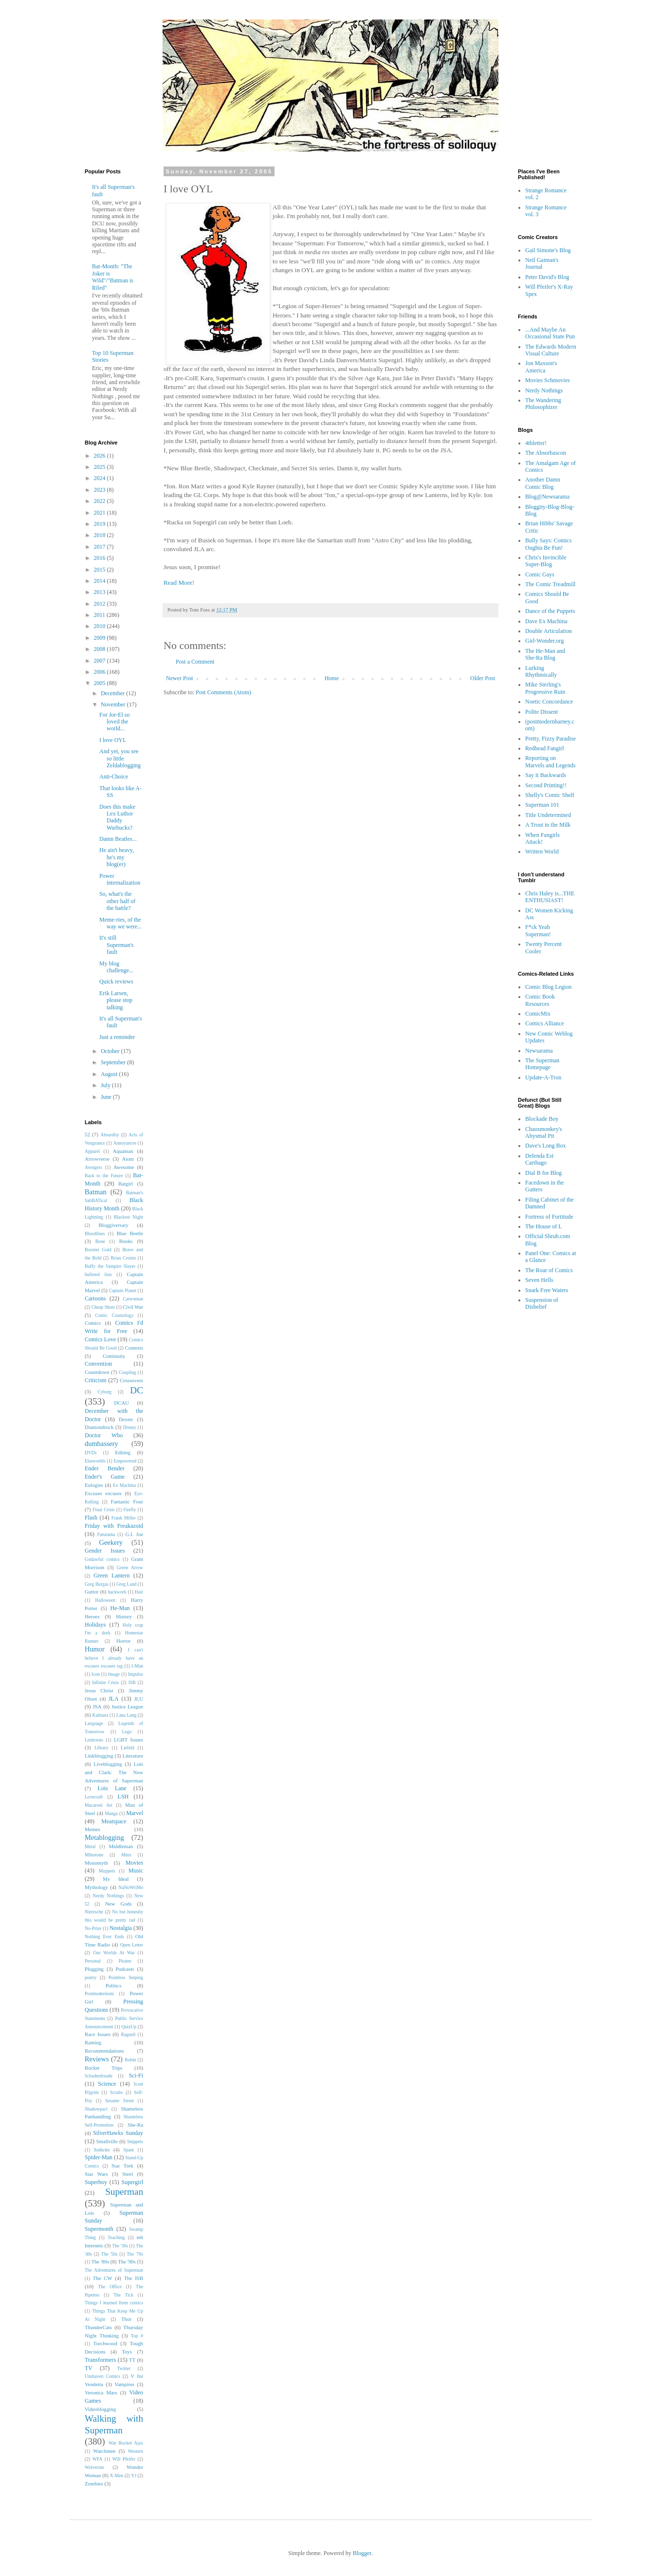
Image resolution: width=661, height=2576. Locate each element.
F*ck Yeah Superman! (538, 930)
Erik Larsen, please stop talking (115, 1000)
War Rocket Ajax (126, 2443)
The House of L (543, 1226)
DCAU (121, 1403)
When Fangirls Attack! (542, 838)
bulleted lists (98, 1274)
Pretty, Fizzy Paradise (550, 738)
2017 (100, 546)
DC (136, 1390)
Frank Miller (123, 1517)
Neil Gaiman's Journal (541, 263)
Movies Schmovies (547, 380)
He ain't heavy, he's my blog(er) (116, 857)
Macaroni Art (98, 1805)
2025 (100, 466)
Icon (96, 1674)
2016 (100, 558)
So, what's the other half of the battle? (117, 900)
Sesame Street (119, 2100)
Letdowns (94, 1739)
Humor (95, 1649)
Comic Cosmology (114, 1315)
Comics (93, 1323)
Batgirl (125, 1183)
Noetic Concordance (549, 701)
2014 (100, 580)
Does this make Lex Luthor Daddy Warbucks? (117, 817)
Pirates (125, 1961)
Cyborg (104, 1391)
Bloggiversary (114, 1225)
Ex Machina (124, 1485)
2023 (100, 489)
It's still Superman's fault (116, 944)
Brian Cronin (123, 1257)
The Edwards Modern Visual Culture (550, 350)
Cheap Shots (103, 1307)
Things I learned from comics (114, 2302)
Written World (542, 851)
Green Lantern (111, 1575)
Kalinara (100, 1715)
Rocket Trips (103, 2068)
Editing (122, 1452)
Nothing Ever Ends (104, 1936)
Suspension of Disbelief (541, 1303)
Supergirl (132, 2182)
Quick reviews (116, 981)
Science (107, 2083)
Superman (124, 2192)
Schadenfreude (98, 2075)
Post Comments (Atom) (223, 692)
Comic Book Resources (540, 1000)
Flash (91, 1517)
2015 (100, 569)
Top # (137, 2335)
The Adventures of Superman (114, 2270)
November (114, 704)
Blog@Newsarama (547, 496)
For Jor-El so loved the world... (114, 721)
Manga (111, 1813)
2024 (100, 478)
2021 (100, 512)
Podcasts (125, 1969)
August (110, 1074)
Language (94, 1723)
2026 (100, 455)
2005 (100, 683)
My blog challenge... (116, 967)
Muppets (107, 1870)
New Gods (118, 1904)
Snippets (135, 2141)
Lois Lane (111, 1788)
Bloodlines (95, 1233)
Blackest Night (128, 1217)
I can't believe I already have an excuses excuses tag (114, 1658)
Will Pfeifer (123, 2459)
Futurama (106, 1534)
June (107, 1096)
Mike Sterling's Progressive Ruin (545, 688)
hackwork (117, 1591)
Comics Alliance (544, 1023)
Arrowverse (97, 1159)
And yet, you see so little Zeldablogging (120, 758)
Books (126, 1241)
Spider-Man (98, 2157)
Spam (128, 2149)
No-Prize (93, 1928)
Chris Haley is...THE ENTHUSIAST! (549, 897)
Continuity (114, 1356)
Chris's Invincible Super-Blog (546, 561)
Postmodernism (99, 1993)
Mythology (96, 1887)
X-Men (117, 2475)
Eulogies (94, 1485)
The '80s (100, 2261)
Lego (127, 1731)
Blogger (362, 2553)
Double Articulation (548, 631)
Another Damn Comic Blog (542, 483)
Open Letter (131, 1944)
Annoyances (124, 1143)
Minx (126, 1854)
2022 (100, 501)
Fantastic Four (127, 1501)
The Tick (123, 2295)
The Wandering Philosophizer (543, 403)
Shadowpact (96, 2109)
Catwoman (133, 1298)
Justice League (127, 1706)
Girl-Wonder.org (544, 640)
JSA (97, 1706)
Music (136, 1870)
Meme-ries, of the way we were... (120, 923)
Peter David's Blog (547, 277)
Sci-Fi (136, 2075)
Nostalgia (121, 1928)
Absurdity (109, 1134)
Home (332, 678)
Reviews (97, 2059)
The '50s (109, 2254)
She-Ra (135, 2125)
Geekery (111, 1542)
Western (135, 2451)
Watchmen (104, 2451)
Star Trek (122, 2165)
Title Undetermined (548, 815)
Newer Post (179, 678)
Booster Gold (98, 1249)
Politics (113, 1985)
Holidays (95, 1624)
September (114, 1062)
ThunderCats (98, 2327)
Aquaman (122, 1151)
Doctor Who (104, 1435)
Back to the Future (104, 1175)
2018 (100, 535)
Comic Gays (539, 574)
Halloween (105, 1600)
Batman (96, 1192)
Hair (139, 1591)
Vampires (124, 2384)
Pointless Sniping (126, 1977)
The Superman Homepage (542, 1064)
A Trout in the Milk (547, 824)
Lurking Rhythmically (541, 671)
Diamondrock (99, 1427)
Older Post (482, 678)
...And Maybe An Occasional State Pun (550, 333)
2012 (100, 603)
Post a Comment (195, 661)
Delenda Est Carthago (539, 1159)
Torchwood (105, 2343)
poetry (91, 1977)
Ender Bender (105, 1468)
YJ (134, 2475)
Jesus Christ (99, 1690)
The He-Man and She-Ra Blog (545, 654)
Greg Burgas (97, 1584)
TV (88, 2368)
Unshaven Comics (102, 2376)
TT (132, 2360)
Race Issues (97, 2034)
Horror (123, 1641)
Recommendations (104, 2051)
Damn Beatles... (118, 838)
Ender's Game (105, 1476)
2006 (100, 671)
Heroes (92, 1616)
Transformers (100, 2359)
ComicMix (538, 1013)
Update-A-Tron (543, 1077)
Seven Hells (539, 1280)
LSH (123, 1796)
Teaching (116, 2237)
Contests (134, 1348)
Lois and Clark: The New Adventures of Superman (114, 1772)
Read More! (179, 582)
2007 (100, 660)
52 (87, 1134)
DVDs (91, 1452)
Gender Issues (105, 1550)
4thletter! (536, 443)
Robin (130, 2059)
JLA (114, 1698)
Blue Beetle (129, 1233)
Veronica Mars (101, 2392)
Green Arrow (130, 1567)
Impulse (135, 1674)
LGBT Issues (128, 1739)
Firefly (129, 1509)
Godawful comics (102, 1559)
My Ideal (116, 1879)
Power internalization (119, 879)
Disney (129, 1427)
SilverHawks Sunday (118, 2133)
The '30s (120, 2245)
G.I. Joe (134, 1534)
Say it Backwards (545, 775)
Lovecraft (94, 1796)
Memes (92, 1829)
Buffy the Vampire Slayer (110, 1266)
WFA (97, 2459)
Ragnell (128, 2034)
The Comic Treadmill (550, 584)
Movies (134, 1862)
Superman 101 (542, 804)
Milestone (94, 1854)
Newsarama (539, 1050)
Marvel (134, 1813)
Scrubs (116, 2092)
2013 (100, 592)
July (106, 1085)
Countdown (97, 1372)
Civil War (133, 1307)
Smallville (107, 2141)
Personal (93, 1961)
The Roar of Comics (549, 1270)
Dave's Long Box (545, 1145)
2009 (100, 637)
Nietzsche (94, 1911)
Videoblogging (100, 2409)
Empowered (125, 1461)
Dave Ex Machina (546, 621)
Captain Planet (122, 1290)
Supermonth (99, 2228)
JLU (138, 1699)
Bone (100, 1241)
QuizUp (129, 2026)
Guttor (91, 1591)
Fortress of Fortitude (549, 1216)
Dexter (126, 1419)
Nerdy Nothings (108, 1895)
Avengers (93, 1167)
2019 (100, 523)
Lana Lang (126, 1715)
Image (114, 1674)
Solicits (102, 2149)
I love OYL (112, 740)
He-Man (120, 1608)
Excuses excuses (103, 1493)
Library (101, 1747)
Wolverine (94, 2467)
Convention (98, 1363)
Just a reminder (117, 1037)
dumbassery (101, 1443)
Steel (127, 2174)
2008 (100, 649)
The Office (109, 2286)
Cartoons (95, 1298)
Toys (127, 2351)
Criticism (96, 1380)
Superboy (96, 2182)
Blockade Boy (541, 1118)
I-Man (137, 1665)
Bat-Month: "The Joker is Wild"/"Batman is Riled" (112, 277)
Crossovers (131, 1380)
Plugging (94, 1969)
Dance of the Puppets (550, 611)
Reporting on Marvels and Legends (550, 761)
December (113, 693)
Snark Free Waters (546, 1290)
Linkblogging (99, 1756)
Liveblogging (107, 1764)
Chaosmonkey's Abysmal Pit (543, 1132)
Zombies (94, 2483)
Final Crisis (103, 1509)
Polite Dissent (541, 711)
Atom (128, 1159)
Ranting (93, 2042)
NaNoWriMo (130, 1887)
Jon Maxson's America (541, 366)
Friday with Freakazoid (114, 1525)
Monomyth (96, 1863)
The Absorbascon (545, 452)
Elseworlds (95, 1461)
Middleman (121, 1846)
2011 (100, 615)
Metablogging (104, 1837)
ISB (132, 1682)
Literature (132, 1756)
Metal (90, 1846)
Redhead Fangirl (544, 748)
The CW (102, 2278)
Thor (126, 2319)
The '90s (126, 2261)
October (111, 1051)
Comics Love (100, 1339)
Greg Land (126, 1584)
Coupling (127, 1372)
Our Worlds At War (113, 1952)
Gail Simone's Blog (548, 250)
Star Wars (96, 2174)
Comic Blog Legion (548, 986)
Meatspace (113, 1821)
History (123, 1616)
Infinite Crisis (105, 1682)
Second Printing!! (546, 785)
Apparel (92, 1151)
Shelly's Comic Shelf (549, 795)
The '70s (135, 2254)
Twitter (124, 2368)
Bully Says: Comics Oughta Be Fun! (548, 544)
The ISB (133, 2278)
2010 (100, 626)
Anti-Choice (113, 776)
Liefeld (127, 1747)
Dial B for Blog (543, 1172)
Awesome (123, 1167)
